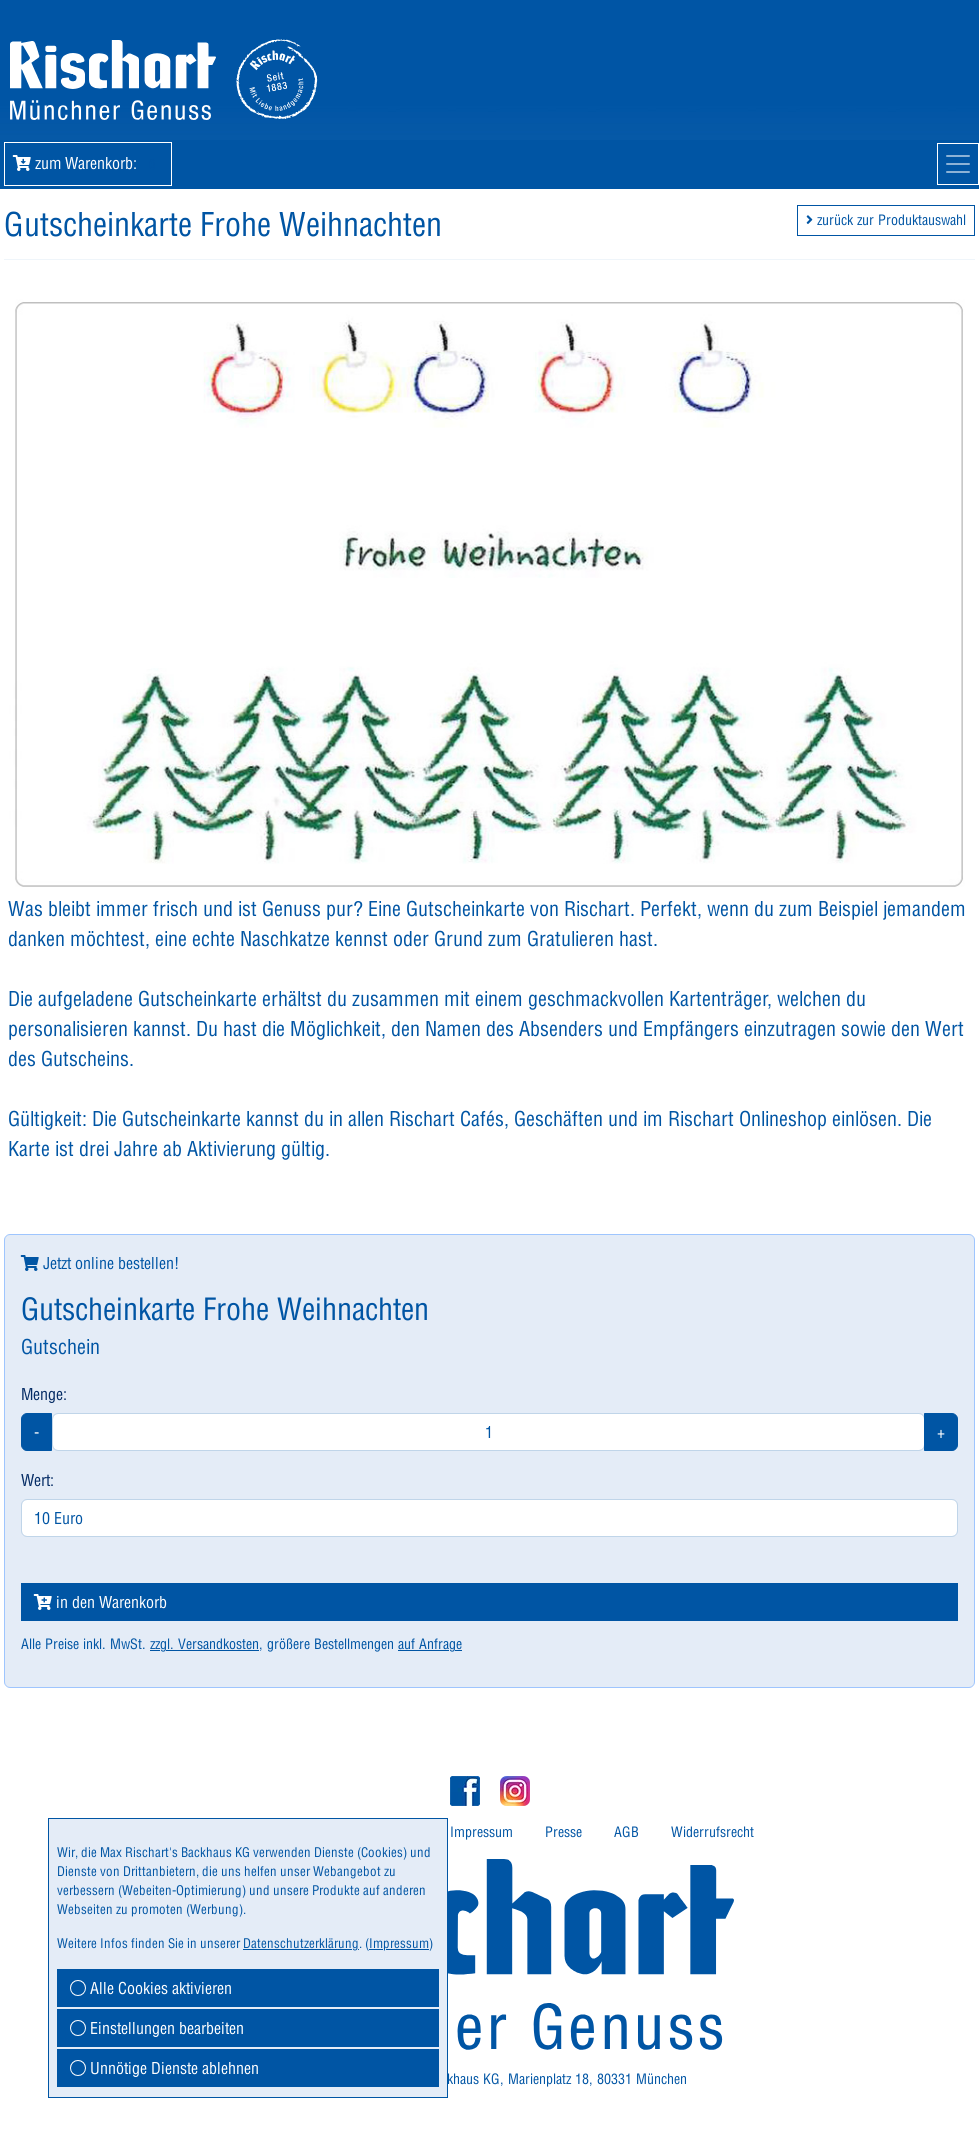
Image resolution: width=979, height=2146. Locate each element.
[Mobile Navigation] (958, 164)
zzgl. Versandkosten (204, 1644)
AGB (626, 1832)
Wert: (37, 1480)
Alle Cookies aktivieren (151, 1988)
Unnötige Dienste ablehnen (164, 2068)
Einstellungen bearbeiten (157, 2028)
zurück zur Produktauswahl (886, 220)
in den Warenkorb (100, 1602)
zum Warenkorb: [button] (88, 163)
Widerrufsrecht (712, 1832)
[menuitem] (481, 1832)
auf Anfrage (430, 1644)
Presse (563, 1832)
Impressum (481, 1832)
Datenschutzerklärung (301, 1943)
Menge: (44, 1394)
